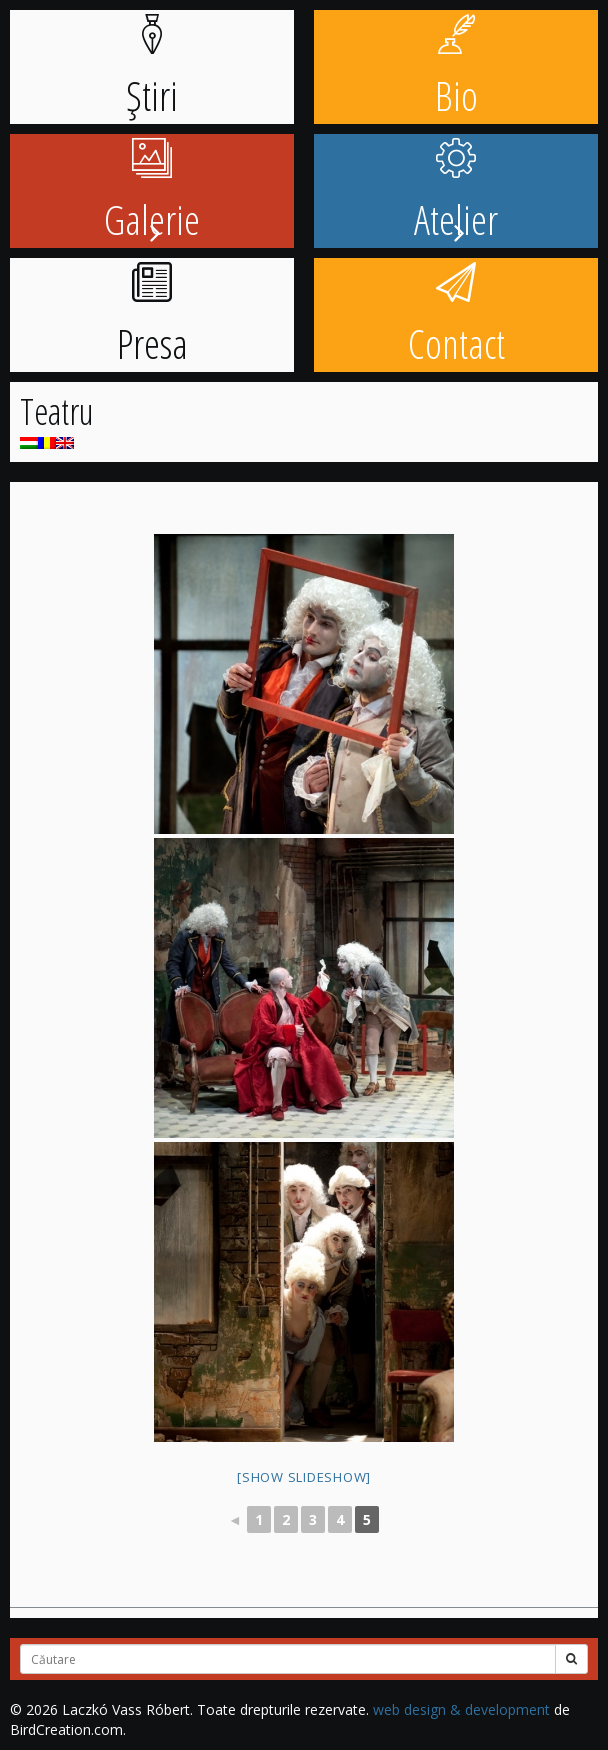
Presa (152, 316)
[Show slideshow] (304, 1477)
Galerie (152, 192)
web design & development (461, 1709)
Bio (456, 68)
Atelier (456, 192)
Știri (152, 68)
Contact (456, 316)
